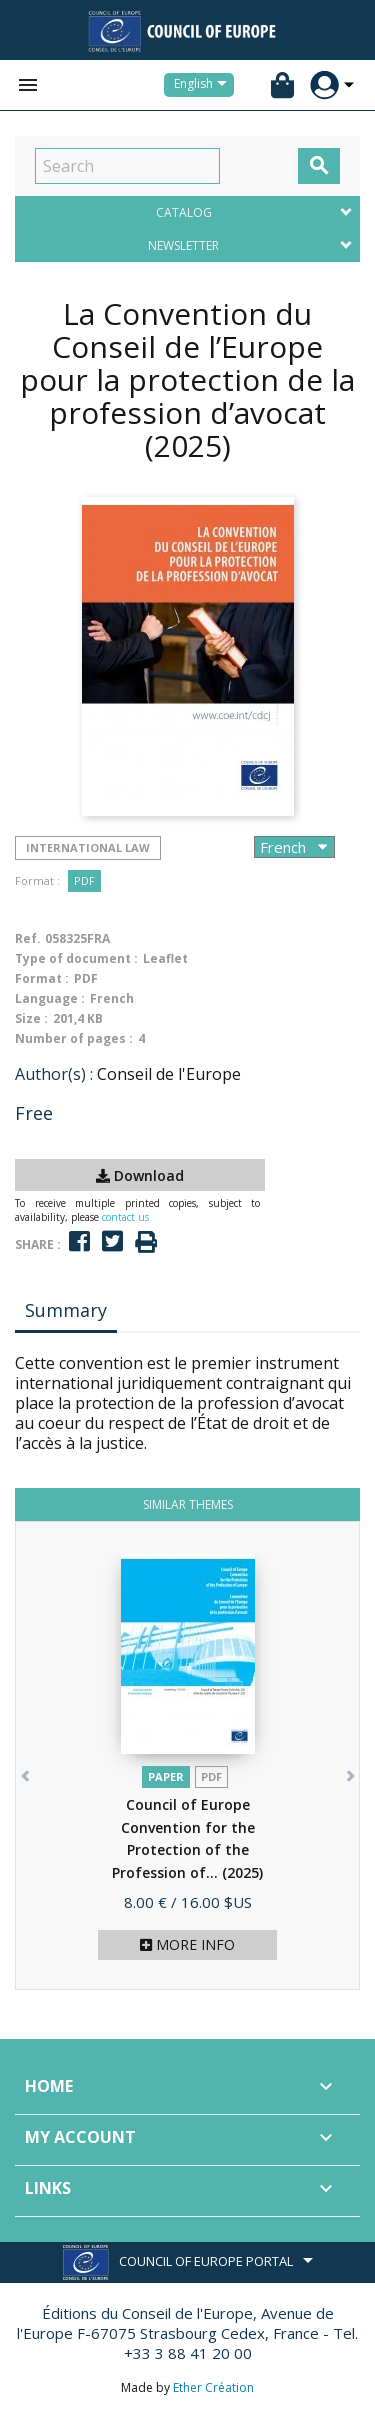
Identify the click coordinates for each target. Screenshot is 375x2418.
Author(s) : (54, 1074)
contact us (125, 1217)
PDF (84, 880)
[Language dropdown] (204, 85)
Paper (166, 1776)
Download (140, 1175)
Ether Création (213, 2387)
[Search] (127, 166)
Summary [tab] (66, 1310)
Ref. (28, 938)
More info (187, 1944)
